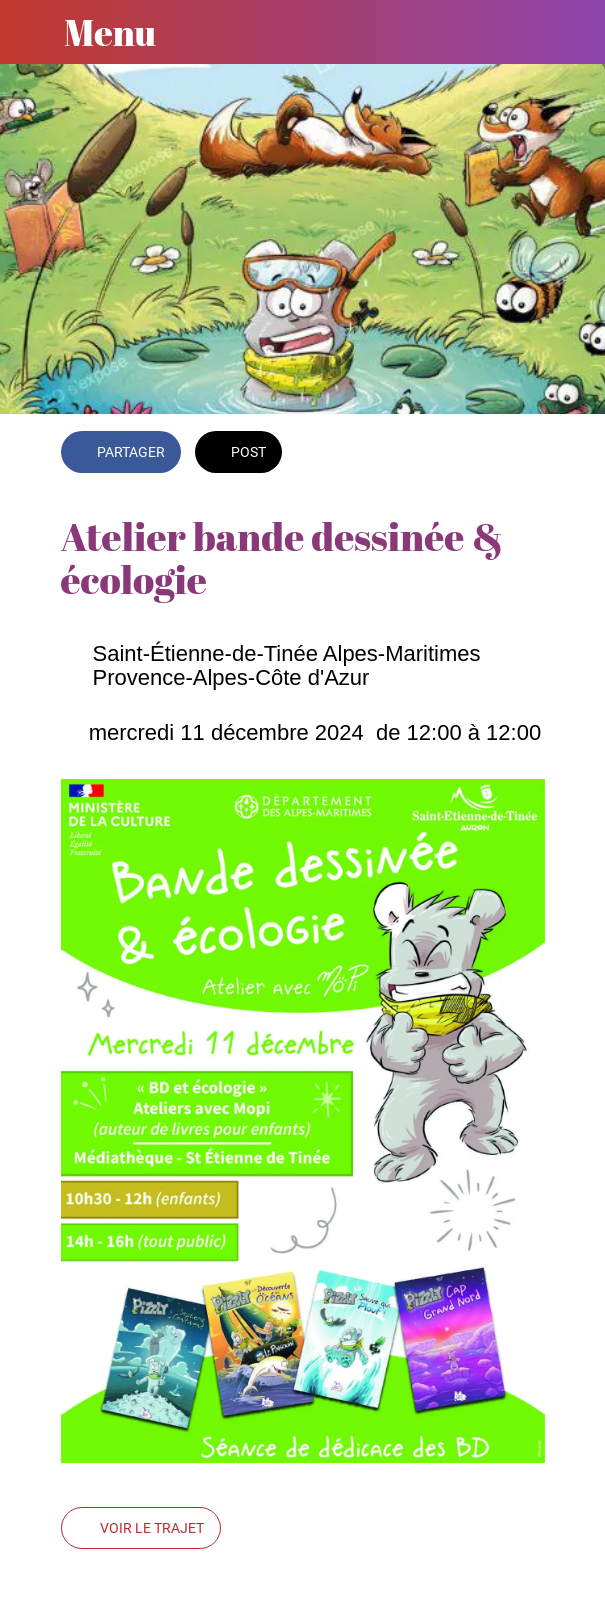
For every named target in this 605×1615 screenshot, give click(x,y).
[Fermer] (32, 32)
